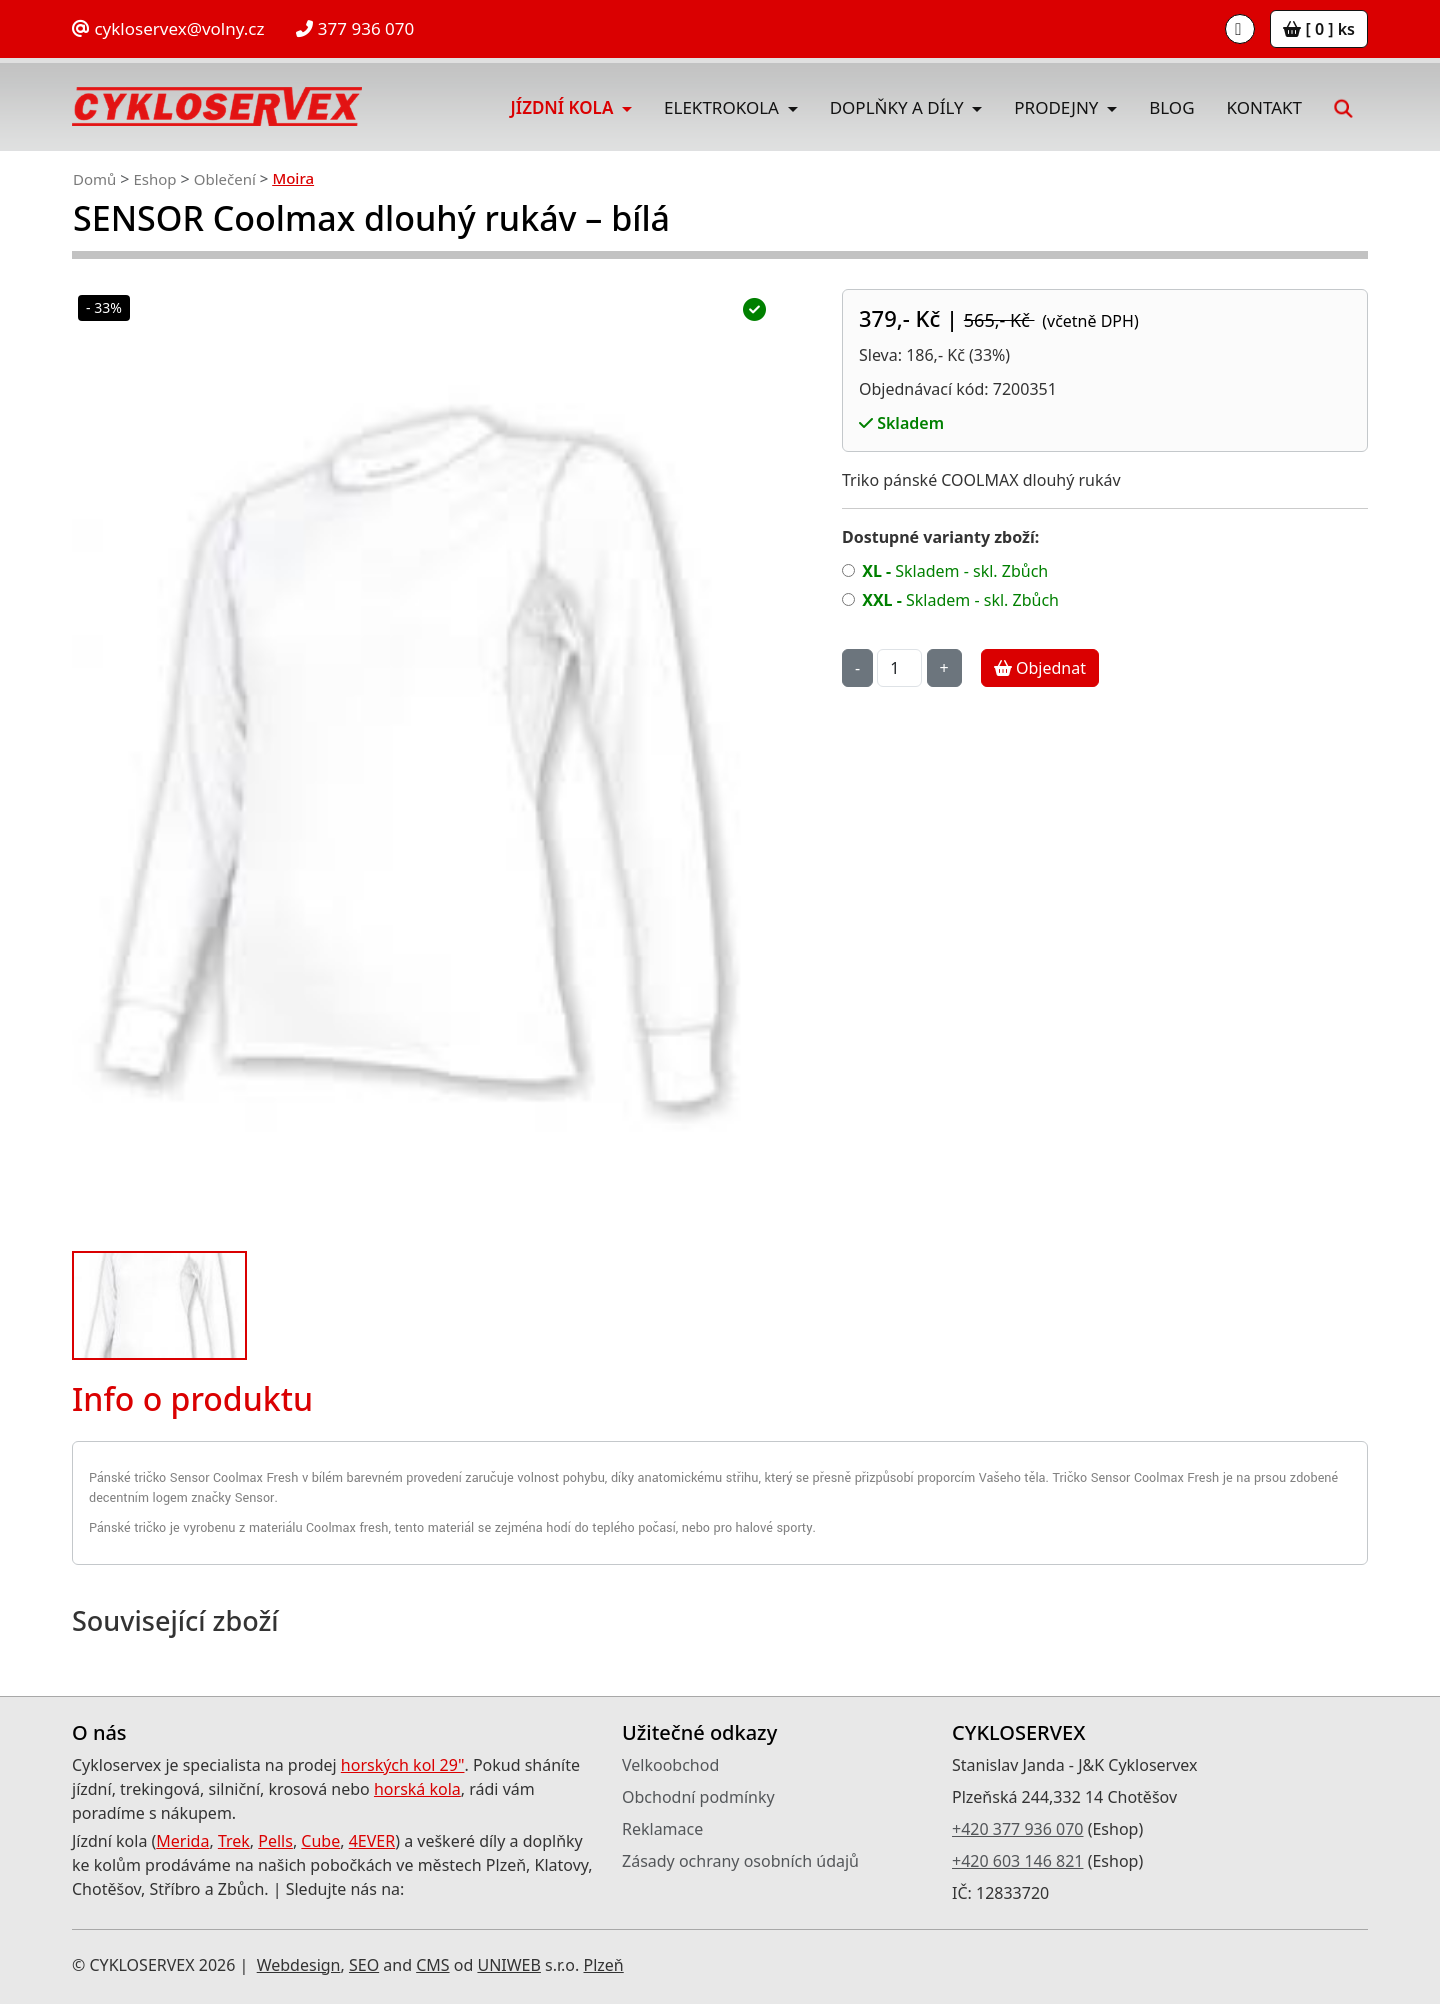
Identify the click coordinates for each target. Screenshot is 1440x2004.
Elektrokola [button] (723, 107)
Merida (182, 1841)
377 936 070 (355, 28)
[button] (1342, 106)
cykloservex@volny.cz (168, 28)
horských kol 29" (403, 1765)
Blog (1171, 107)
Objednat (1040, 668)
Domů (94, 179)
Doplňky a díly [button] (899, 107)
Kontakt (1264, 107)
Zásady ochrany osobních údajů (740, 1861)
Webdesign (299, 1965)
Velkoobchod (670, 1765)
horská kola (417, 1789)
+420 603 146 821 (1017, 1861)
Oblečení (225, 179)
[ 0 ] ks (1319, 29)
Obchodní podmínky (698, 1797)
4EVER (372, 1841)
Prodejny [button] (1058, 107)
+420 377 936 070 (1017, 1829)
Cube (320, 1841)
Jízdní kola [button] (564, 107)
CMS (432, 1965)
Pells (275, 1841)
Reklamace (662, 1829)
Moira (293, 178)
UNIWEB (508, 1965)
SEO (364, 1965)
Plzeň (603, 1965)
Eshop (154, 179)
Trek (234, 1841)
